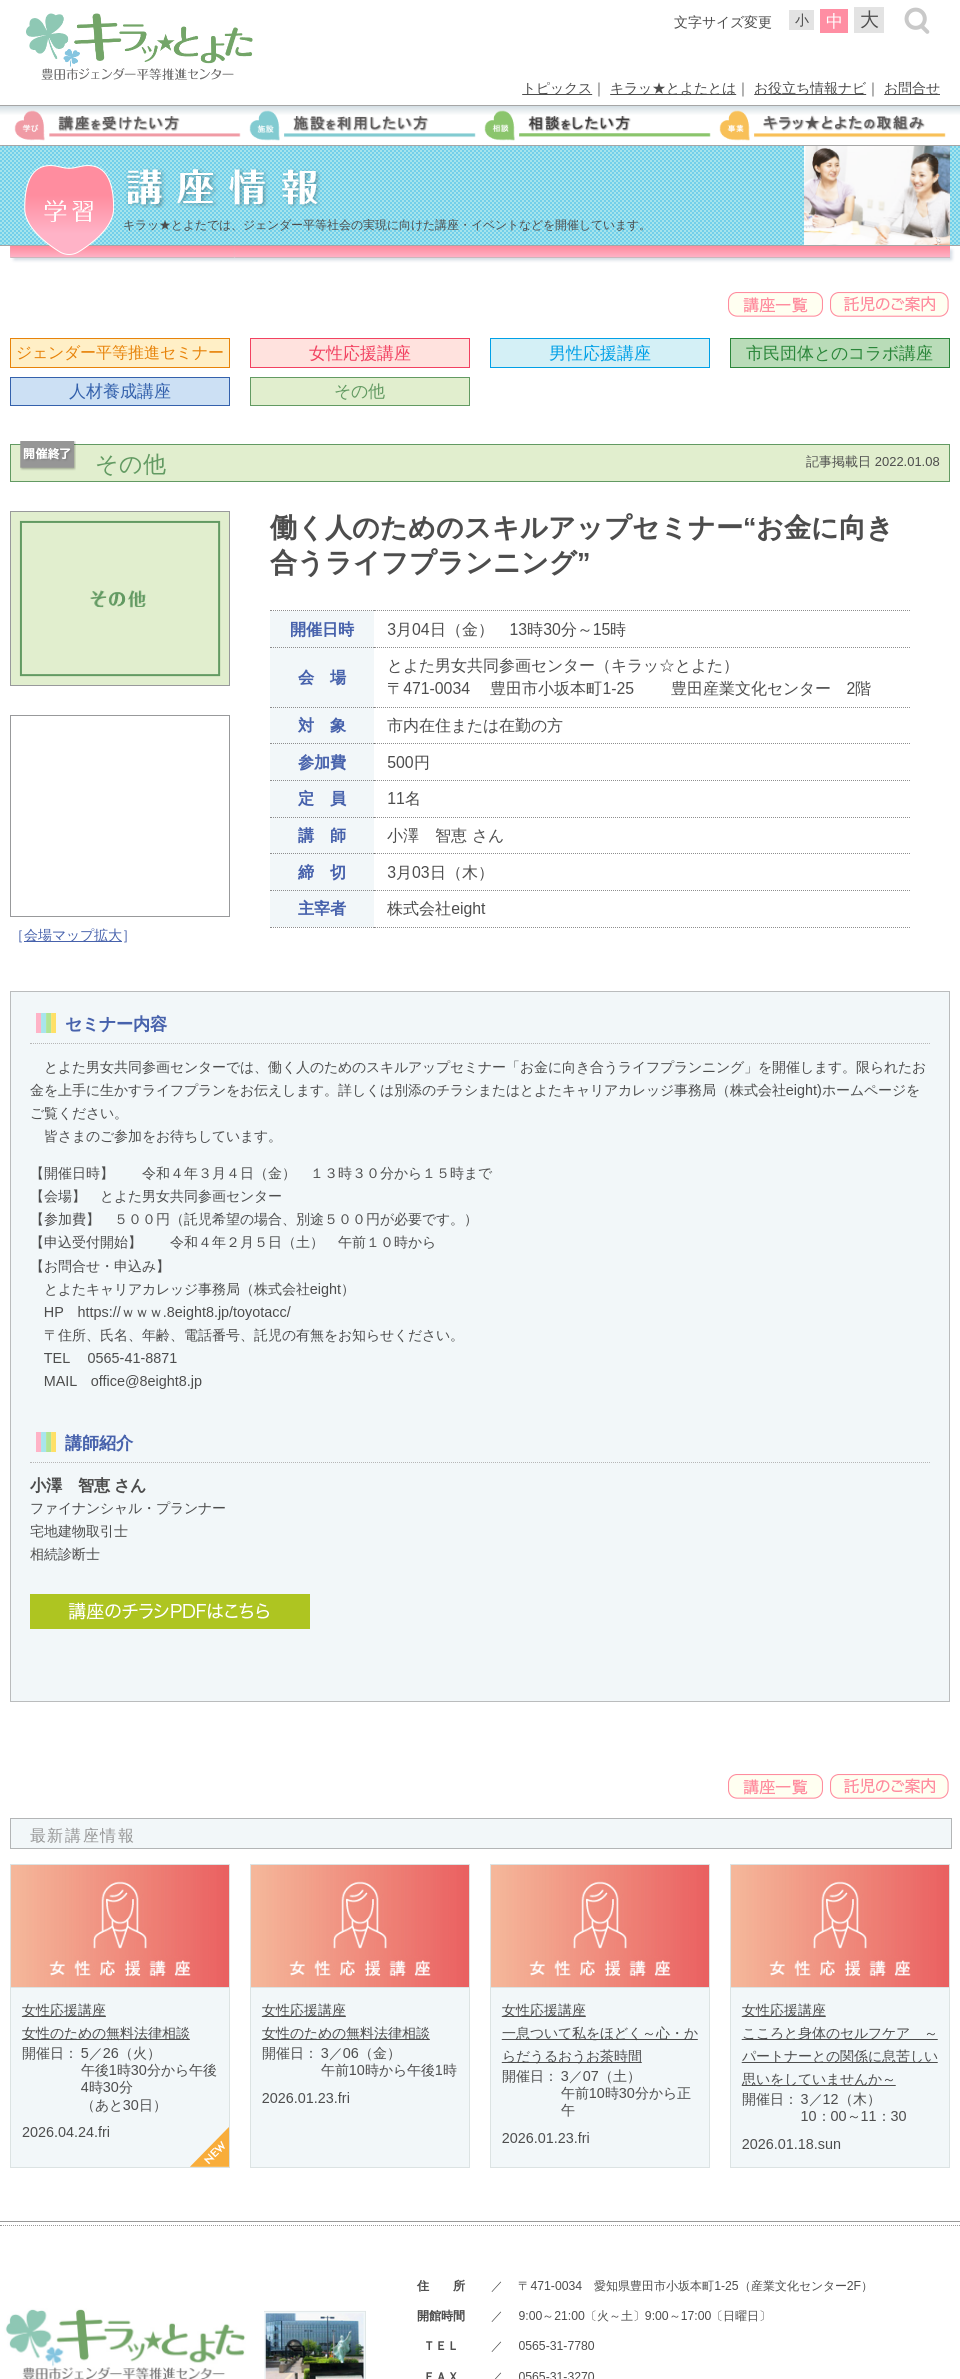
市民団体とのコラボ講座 (839, 353)
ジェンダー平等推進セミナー (120, 352)
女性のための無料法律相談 (106, 2033)
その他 (359, 391)
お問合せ (912, 88)
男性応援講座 (600, 353)
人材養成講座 (120, 391)
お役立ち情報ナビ (810, 88)
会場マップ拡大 (73, 935)
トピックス (557, 88)
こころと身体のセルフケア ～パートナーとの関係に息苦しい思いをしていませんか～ (840, 2056)
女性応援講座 (360, 353)
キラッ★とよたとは (673, 88)
